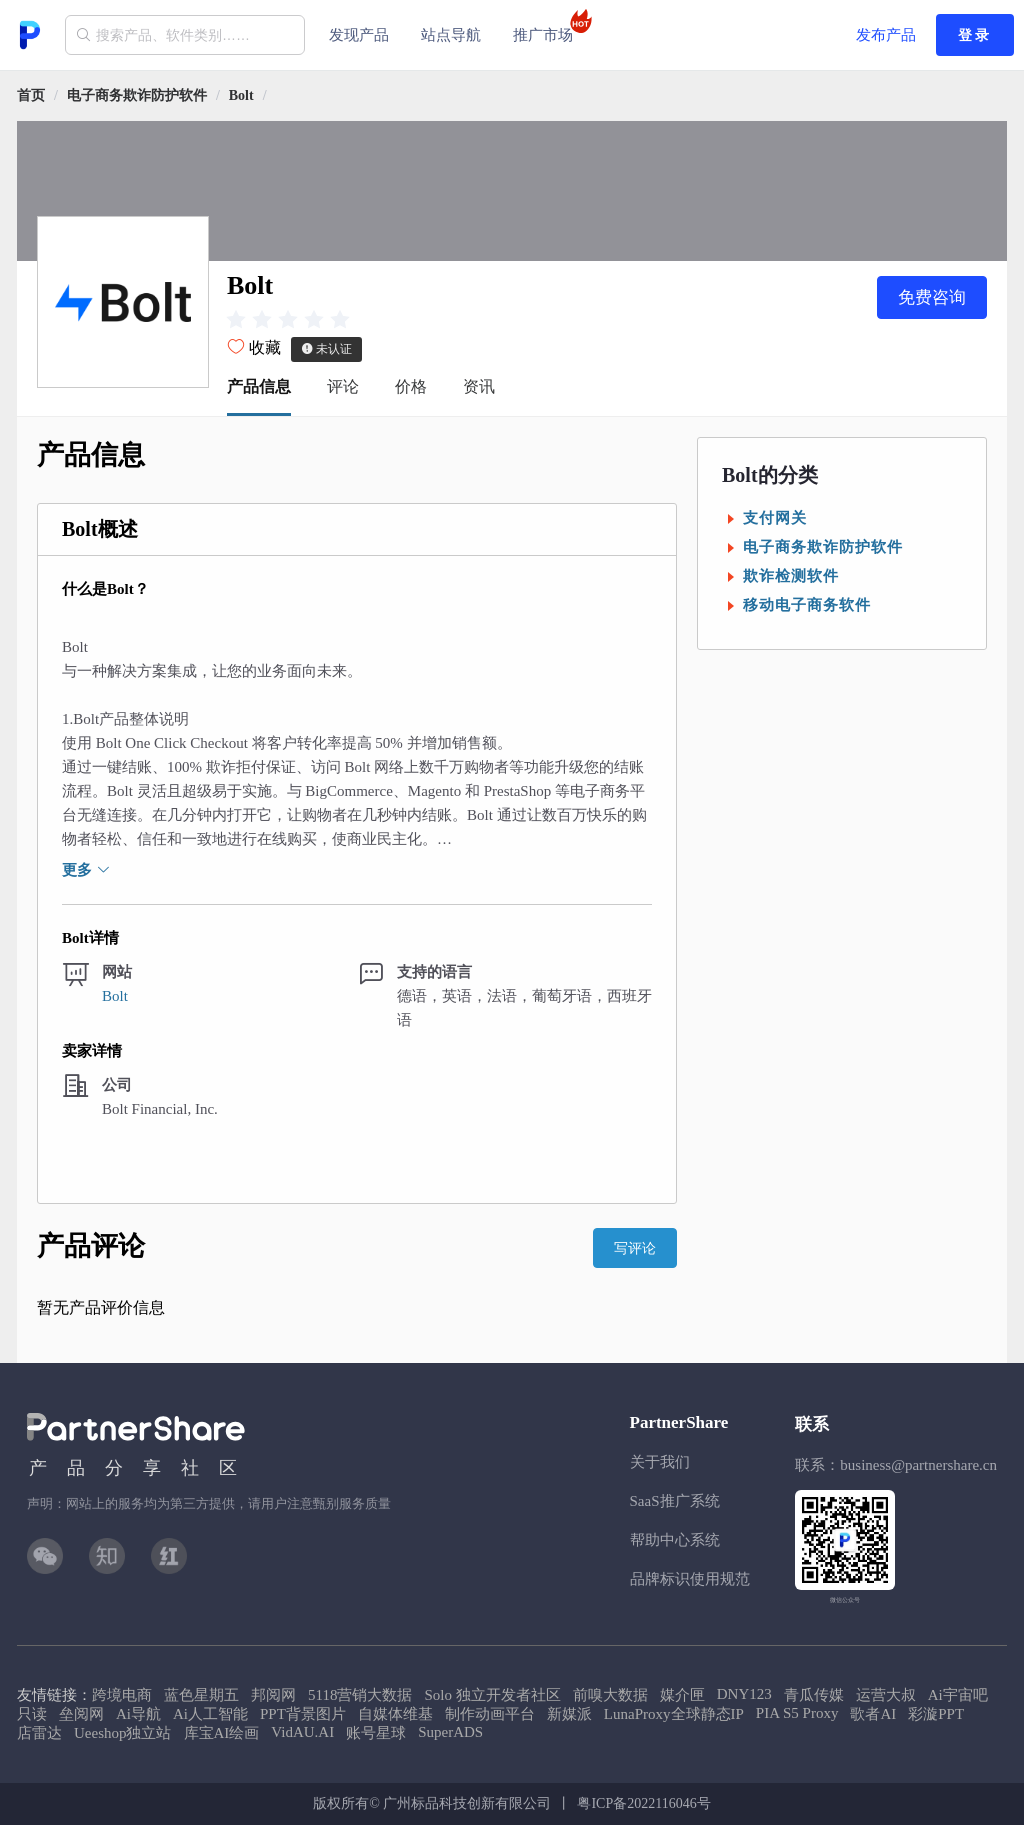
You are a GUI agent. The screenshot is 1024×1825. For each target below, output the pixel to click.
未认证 (326, 349)
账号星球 (376, 1733)
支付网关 (775, 518)
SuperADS (450, 1732)
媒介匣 (682, 1695)
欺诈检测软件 (791, 576)
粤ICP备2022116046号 (643, 1803)
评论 (343, 386)
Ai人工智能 (210, 1714)
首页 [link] (31, 95)
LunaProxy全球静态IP (674, 1714)
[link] (137, 95)
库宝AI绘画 (222, 1733)
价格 (411, 386)
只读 (32, 1714)
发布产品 (886, 35)
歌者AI (873, 1714)
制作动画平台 (490, 1714)
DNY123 (744, 1694)
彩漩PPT (936, 1714)
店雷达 (39, 1733)
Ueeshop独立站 (123, 1733)
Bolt (241, 95)
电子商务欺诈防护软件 (137, 95)
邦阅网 (273, 1695)
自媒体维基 (395, 1714)
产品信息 (259, 386)
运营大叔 (886, 1695)
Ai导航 (138, 1714)
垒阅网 (81, 1714)
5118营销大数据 (360, 1695)
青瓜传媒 (814, 1695)
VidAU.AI (302, 1732)
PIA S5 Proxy (797, 1713)
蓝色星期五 (201, 1695)
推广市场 (549, 26)
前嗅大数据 (610, 1695)
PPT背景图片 (303, 1714)
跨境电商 (122, 1695)
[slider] (288, 319)
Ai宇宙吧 (958, 1695)
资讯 (479, 386)
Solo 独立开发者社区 (492, 1695)
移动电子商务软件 (807, 605)
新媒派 (569, 1714)
